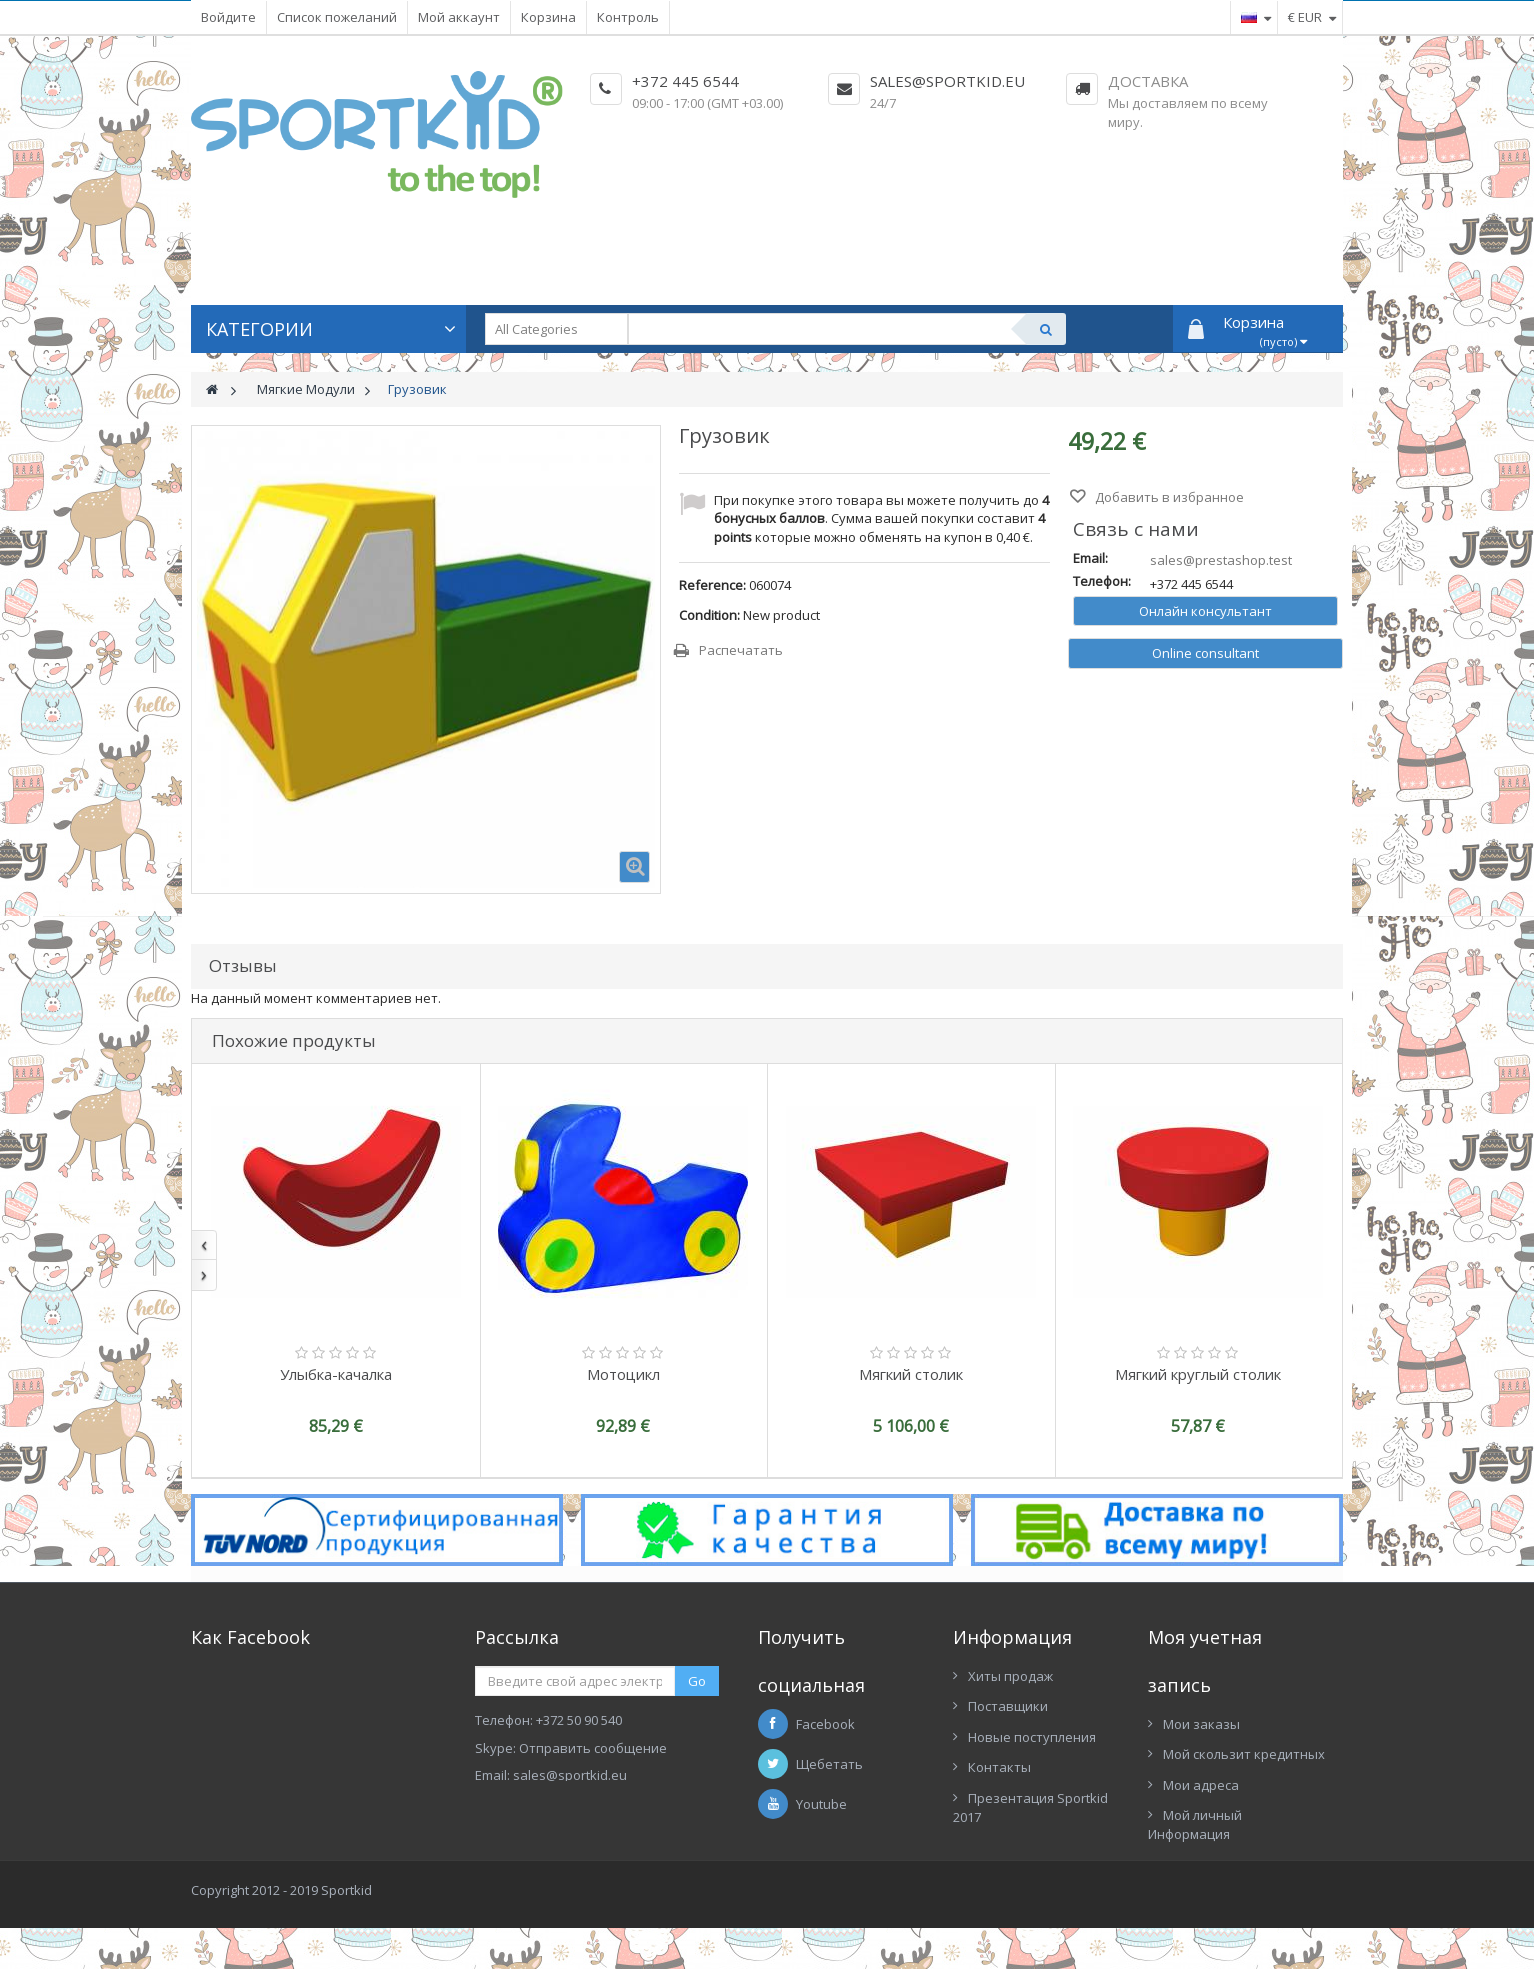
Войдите (228, 17)
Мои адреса (1201, 1785)
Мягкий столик (911, 1374)
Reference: (712, 585)
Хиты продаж (1010, 1676)
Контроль (628, 17)
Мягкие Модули (306, 389)
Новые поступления (1032, 1737)
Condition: (709, 615)
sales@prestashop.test (1221, 560)
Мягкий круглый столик (1198, 1374)
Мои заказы (1201, 1724)
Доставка (1148, 81)
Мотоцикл (623, 1374)
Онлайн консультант (1205, 611)
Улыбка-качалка (336, 1374)
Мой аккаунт (459, 17)
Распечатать (741, 650)
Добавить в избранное (1168, 497)
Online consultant (1205, 653)
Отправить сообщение (593, 1748)
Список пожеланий (337, 17)
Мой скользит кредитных (1244, 1754)
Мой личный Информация (1195, 1824)
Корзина (548, 17)
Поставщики (1008, 1706)
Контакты (999, 1767)
